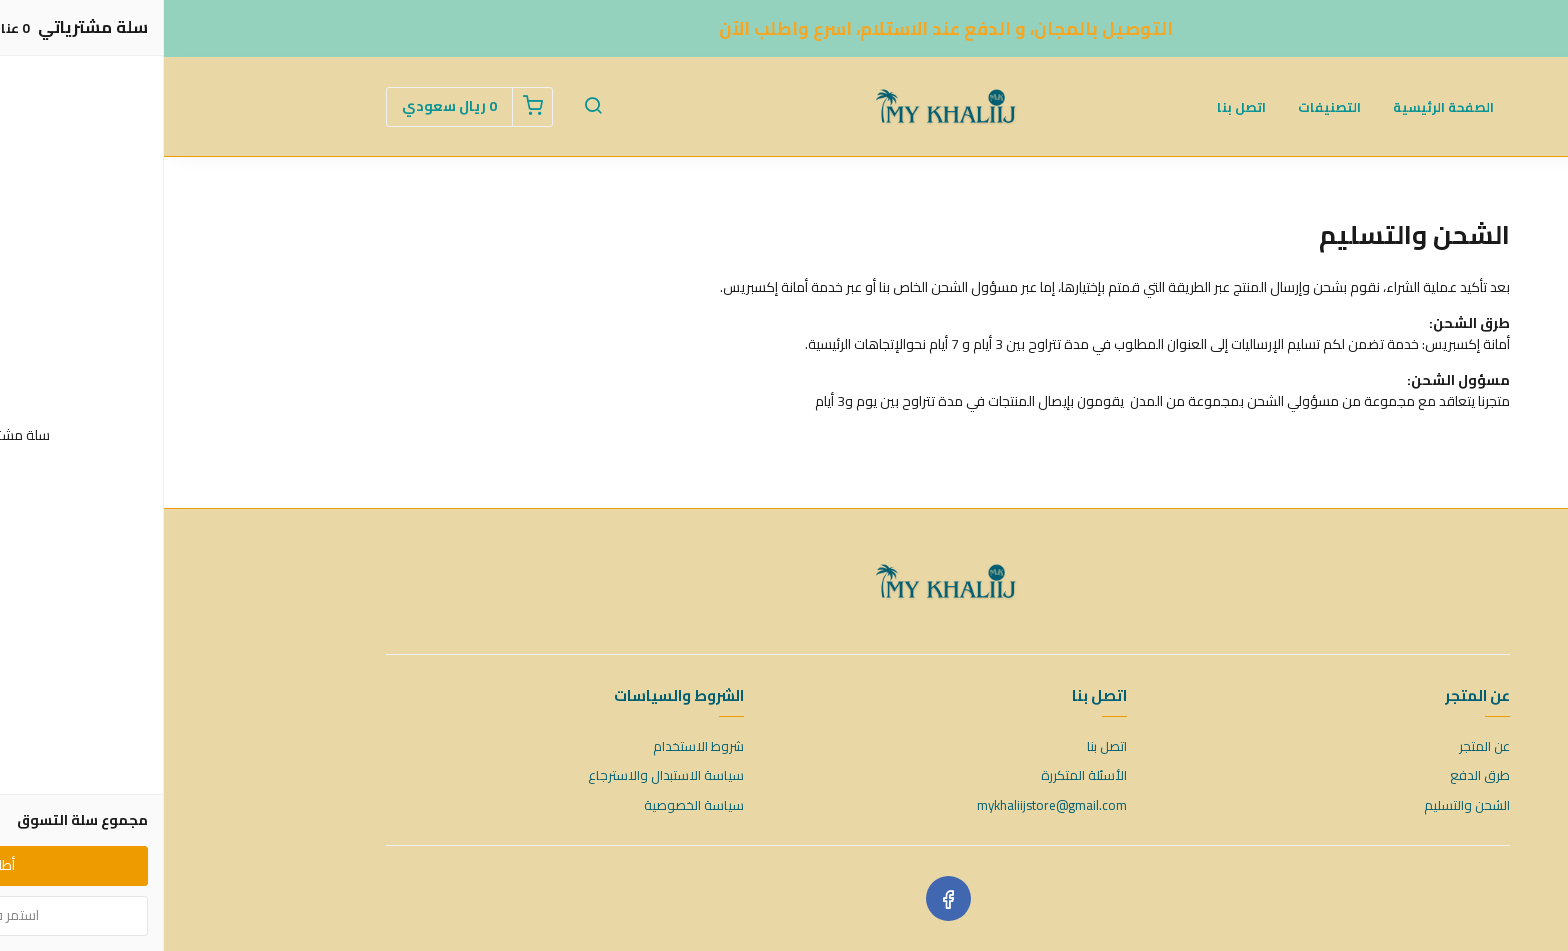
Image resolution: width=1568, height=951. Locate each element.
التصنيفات (1165, 107)
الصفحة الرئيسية (1279, 107)
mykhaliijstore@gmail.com (888, 806)
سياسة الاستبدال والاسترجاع (502, 776)
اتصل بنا (1077, 107)
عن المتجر (1320, 747)
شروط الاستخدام (534, 747)
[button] (429, 107)
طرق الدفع (1316, 776)
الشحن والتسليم (1303, 806)
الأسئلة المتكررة (920, 776)
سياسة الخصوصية (530, 806)
